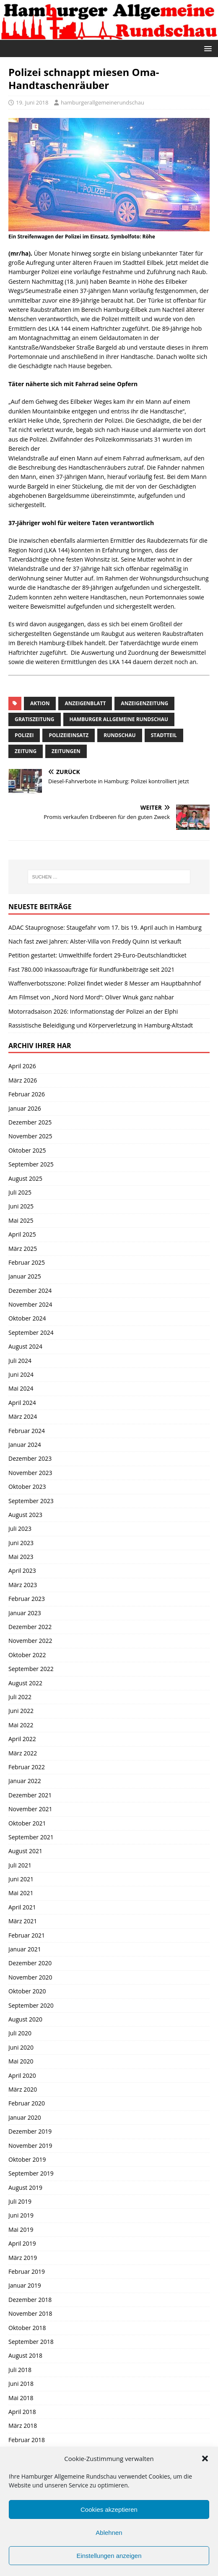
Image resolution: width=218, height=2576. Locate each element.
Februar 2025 (26, 1262)
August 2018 (25, 2355)
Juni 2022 (21, 1711)
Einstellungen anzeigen (108, 2555)
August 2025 (25, 1178)
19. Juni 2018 (32, 102)
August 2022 (25, 1683)
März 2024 (22, 1416)
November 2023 (30, 1473)
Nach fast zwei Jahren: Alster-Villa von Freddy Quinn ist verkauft (94, 941)
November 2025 (30, 1136)
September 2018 (31, 2342)
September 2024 (31, 1332)
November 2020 (30, 1977)
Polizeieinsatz (68, 735)
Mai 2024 (21, 1388)
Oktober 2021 (27, 1823)
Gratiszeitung (34, 719)
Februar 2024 (26, 1431)
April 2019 (22, 2243)
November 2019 (30, 2146)
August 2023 (25, 1515)
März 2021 (22, 1921)
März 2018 (22, 2426)
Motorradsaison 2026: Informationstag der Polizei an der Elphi (93, 1011)
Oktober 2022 (27, 1655)
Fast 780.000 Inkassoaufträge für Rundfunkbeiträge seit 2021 (91, 969)
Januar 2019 (24, 2285)
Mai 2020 (21, 2061)
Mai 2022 (21, 1725)
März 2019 (22, 2258)
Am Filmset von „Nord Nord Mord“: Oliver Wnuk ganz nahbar (91, 997)
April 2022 (22, 1739)
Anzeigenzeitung (144, 703)
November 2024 (30, 1304)
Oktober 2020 (27, 1991)
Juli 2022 (19, 1697)
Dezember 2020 (30, 1963)
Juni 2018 (21, 2384)
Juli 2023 (19, 1529)
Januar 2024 (24, 1445)
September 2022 (31, 1669)
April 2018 (22, 2412)
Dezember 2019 (30, 2131)
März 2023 (22, 1585)
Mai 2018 (21, 2398)
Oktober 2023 (27, 1487)
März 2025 (22, 1249)
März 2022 (22, 1753)
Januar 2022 (24, 1781)
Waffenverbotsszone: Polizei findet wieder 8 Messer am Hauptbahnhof (104, 983)
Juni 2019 (21, 2215)
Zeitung (25, 751)
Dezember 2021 (30, 1795)
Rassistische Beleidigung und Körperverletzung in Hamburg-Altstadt (100, 1025)
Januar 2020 (24, 2117)
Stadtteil (164, 735)
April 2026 (22, 1066)
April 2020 (22, 2075)
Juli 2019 (19, 2201)
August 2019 (25, 2188)
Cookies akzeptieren (109, 2509)
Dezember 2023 (30, 1458)
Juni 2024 (21, 1374)
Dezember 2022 (30, 1627)
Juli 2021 (19, 1865)
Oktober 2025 (27, 1150)
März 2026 (22, 1080)
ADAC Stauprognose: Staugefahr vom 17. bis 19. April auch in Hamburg (105, 927)
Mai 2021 (21, 1893)
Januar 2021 (24, 1949)
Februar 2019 (26, 2271)
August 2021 (25, 1851)
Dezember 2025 (30, 1122)
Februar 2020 (26, 2103)
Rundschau (119, 735)
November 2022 (30, 1641)
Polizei (24, 735)
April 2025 (22, 1234)
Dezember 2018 (30, 2300)
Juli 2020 (19, 2033)
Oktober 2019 (27, 2159)
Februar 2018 (26, 2440)
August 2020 (25, 2019)
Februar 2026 (26, 1094)
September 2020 (31, 2005)
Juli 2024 (19, 1361)
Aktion (39, 703)
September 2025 (31, 1164)
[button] (205, 2458)
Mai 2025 (21, 1220)
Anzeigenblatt (85, 703)
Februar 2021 (26, 1935)
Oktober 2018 (27, 2328)
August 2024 (25, 1346)
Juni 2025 (21, 1206)
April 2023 (22, 1570)
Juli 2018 (19, 2370)
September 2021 (31, 1837)
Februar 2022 (26, 1767)
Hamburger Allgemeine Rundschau (119, 719)
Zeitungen (66, 751)
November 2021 (30, 1809)
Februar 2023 (26, 1599)
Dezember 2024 (30, 1291)
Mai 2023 (21, 1557)
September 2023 (31, 1501)
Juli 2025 (19, 1192)
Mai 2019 (21, 2229)
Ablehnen (109, 2532)
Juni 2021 (21, 1879)
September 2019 (31, 2173)
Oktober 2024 (27, 1318)
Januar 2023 (24, 1613)
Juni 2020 (21, 2047)
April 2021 (22, 1907)
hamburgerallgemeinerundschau (102, 102)
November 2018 (30, 2313)
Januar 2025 (24, 1276)
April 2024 (22, 1403)
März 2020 (22, 2089)
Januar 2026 (24, 1108)
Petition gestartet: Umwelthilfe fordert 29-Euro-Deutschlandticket (97, 955)
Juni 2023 (21, 1543)
